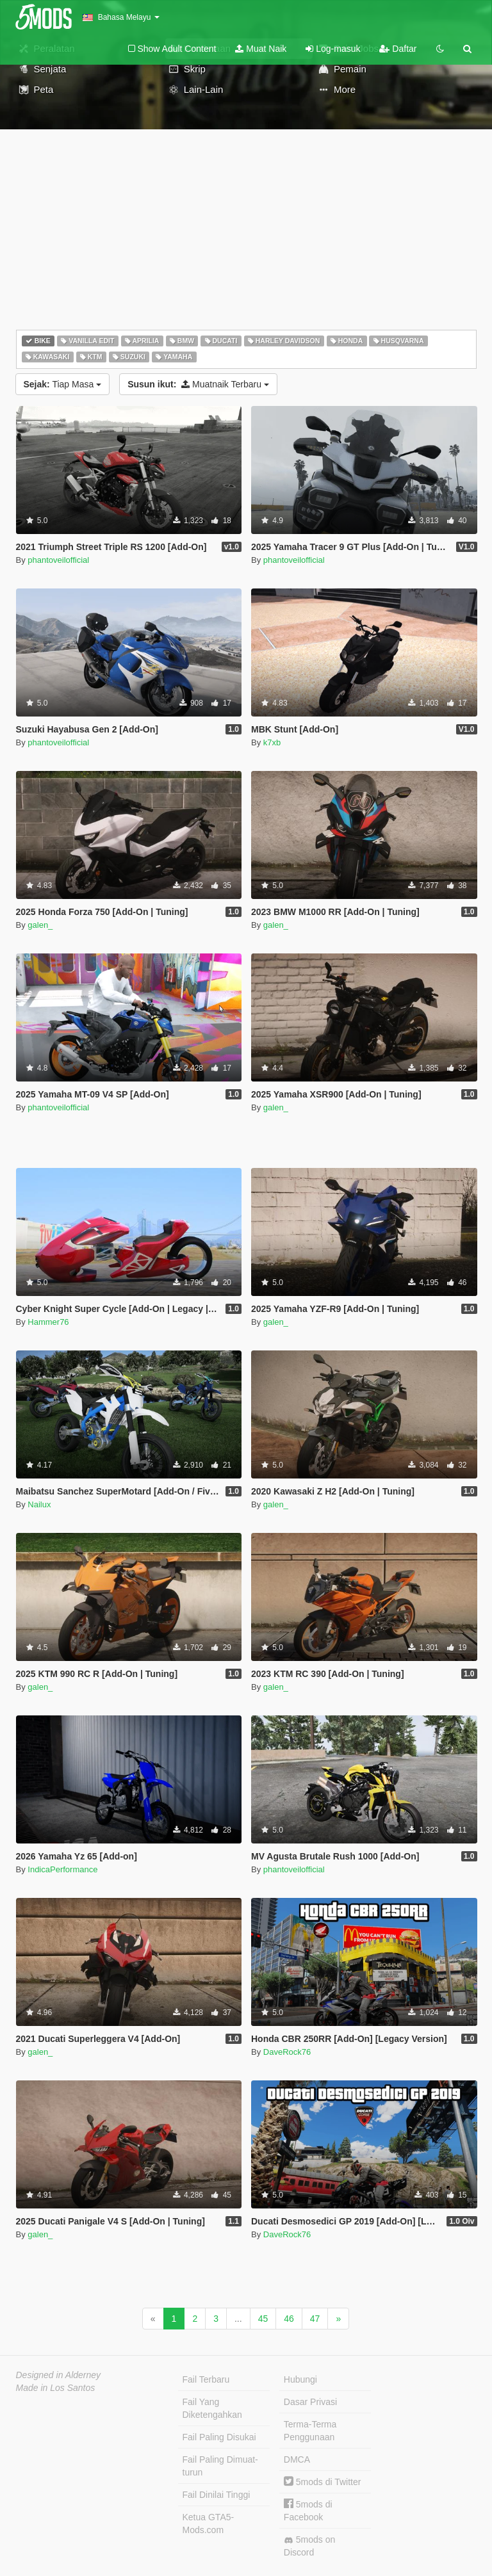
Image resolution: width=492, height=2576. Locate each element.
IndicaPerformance (62, 1869)
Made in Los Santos (55, 2388)
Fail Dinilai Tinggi (216, 2495)
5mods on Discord (309, 2545)
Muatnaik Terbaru (198, 384)
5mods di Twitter (322, 2482)
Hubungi (300, 2379)
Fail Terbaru (206, 2379)
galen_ (40, 925)
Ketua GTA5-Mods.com (208, 2523)
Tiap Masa (63, 384)
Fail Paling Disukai (219, 2437)
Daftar (397, 49)
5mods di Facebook (308, 2510)
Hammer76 (48, 1322)
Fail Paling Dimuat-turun (220, 2465)
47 (315, 2318)
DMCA (297, 2459)
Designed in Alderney (58, 2375)
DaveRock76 (287, 2052)
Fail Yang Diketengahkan (212, 2408)
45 (263, 2318)
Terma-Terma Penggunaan (310, 2430)
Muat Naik (260, 49)
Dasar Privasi (310, 2402)
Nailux (39, 1504)
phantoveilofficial (58, 560)
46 (289, 2318)
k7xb (272, 742)
